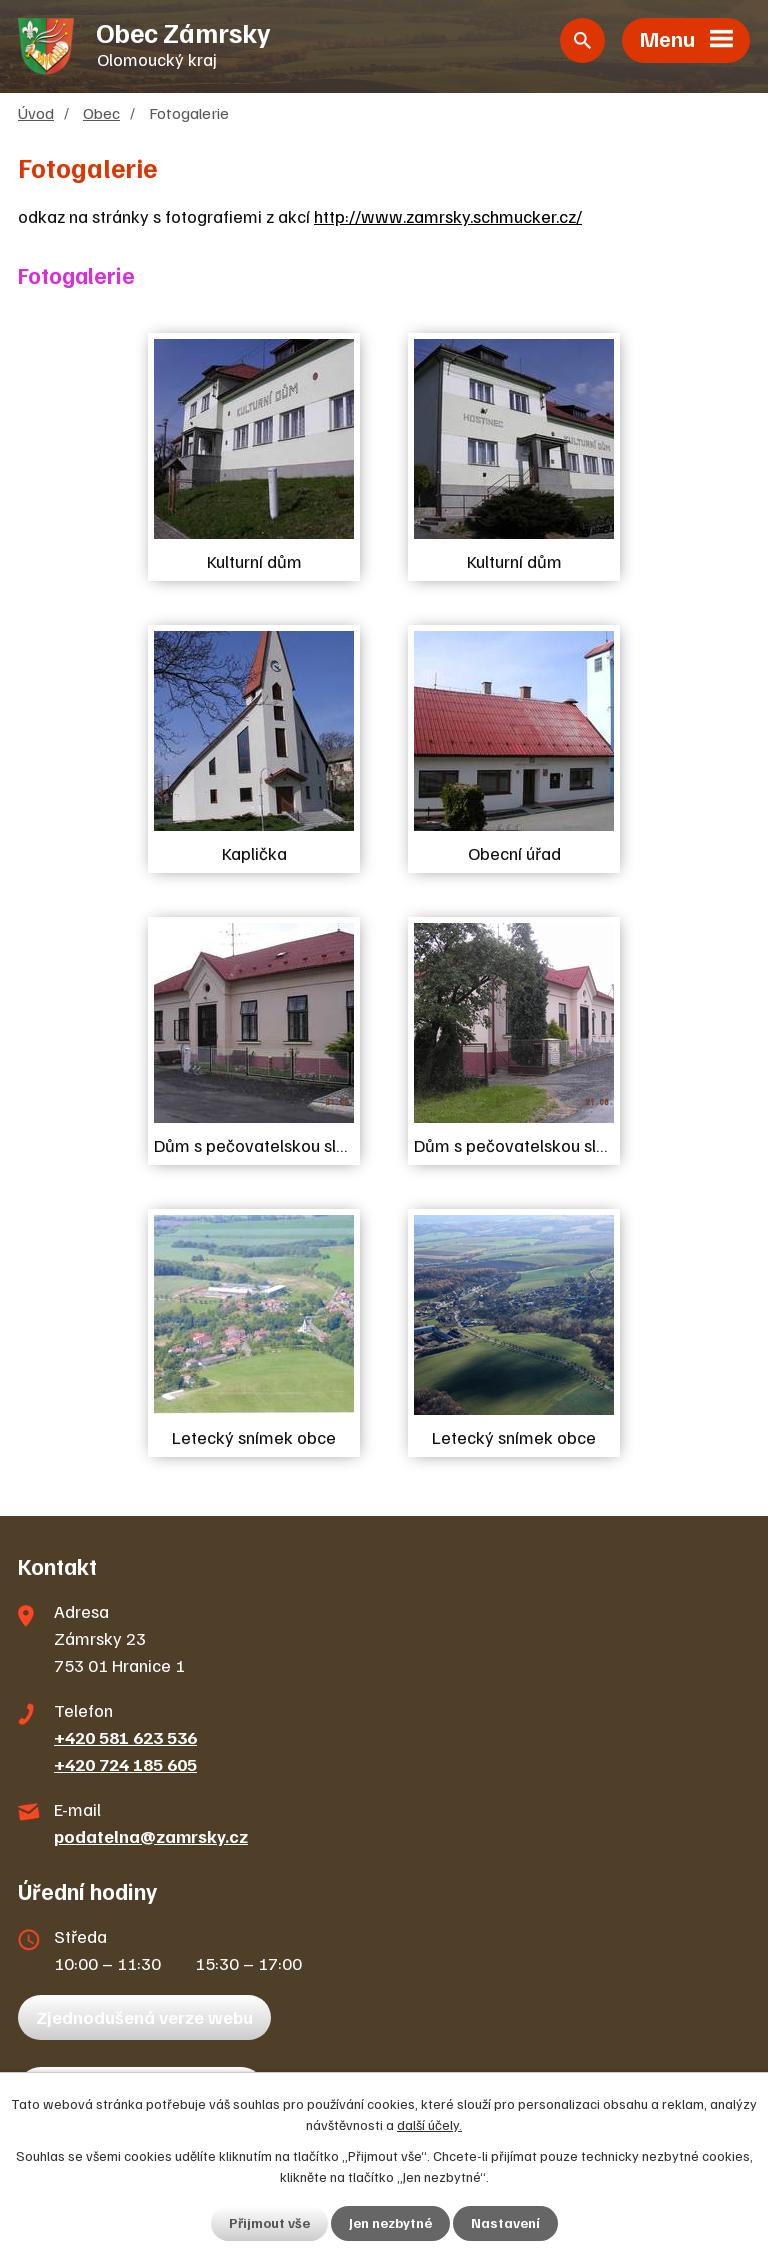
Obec (101, 115)
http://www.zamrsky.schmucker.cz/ (448, 219)
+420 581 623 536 (125, 1740)
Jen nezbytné (390, 2223)
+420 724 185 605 (125, 1767)
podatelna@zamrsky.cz (151, 1839)
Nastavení (505, 2223)
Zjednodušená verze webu (144, 2020)
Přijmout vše (269, 2223)
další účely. (429, 2124)
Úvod (36, 115)
